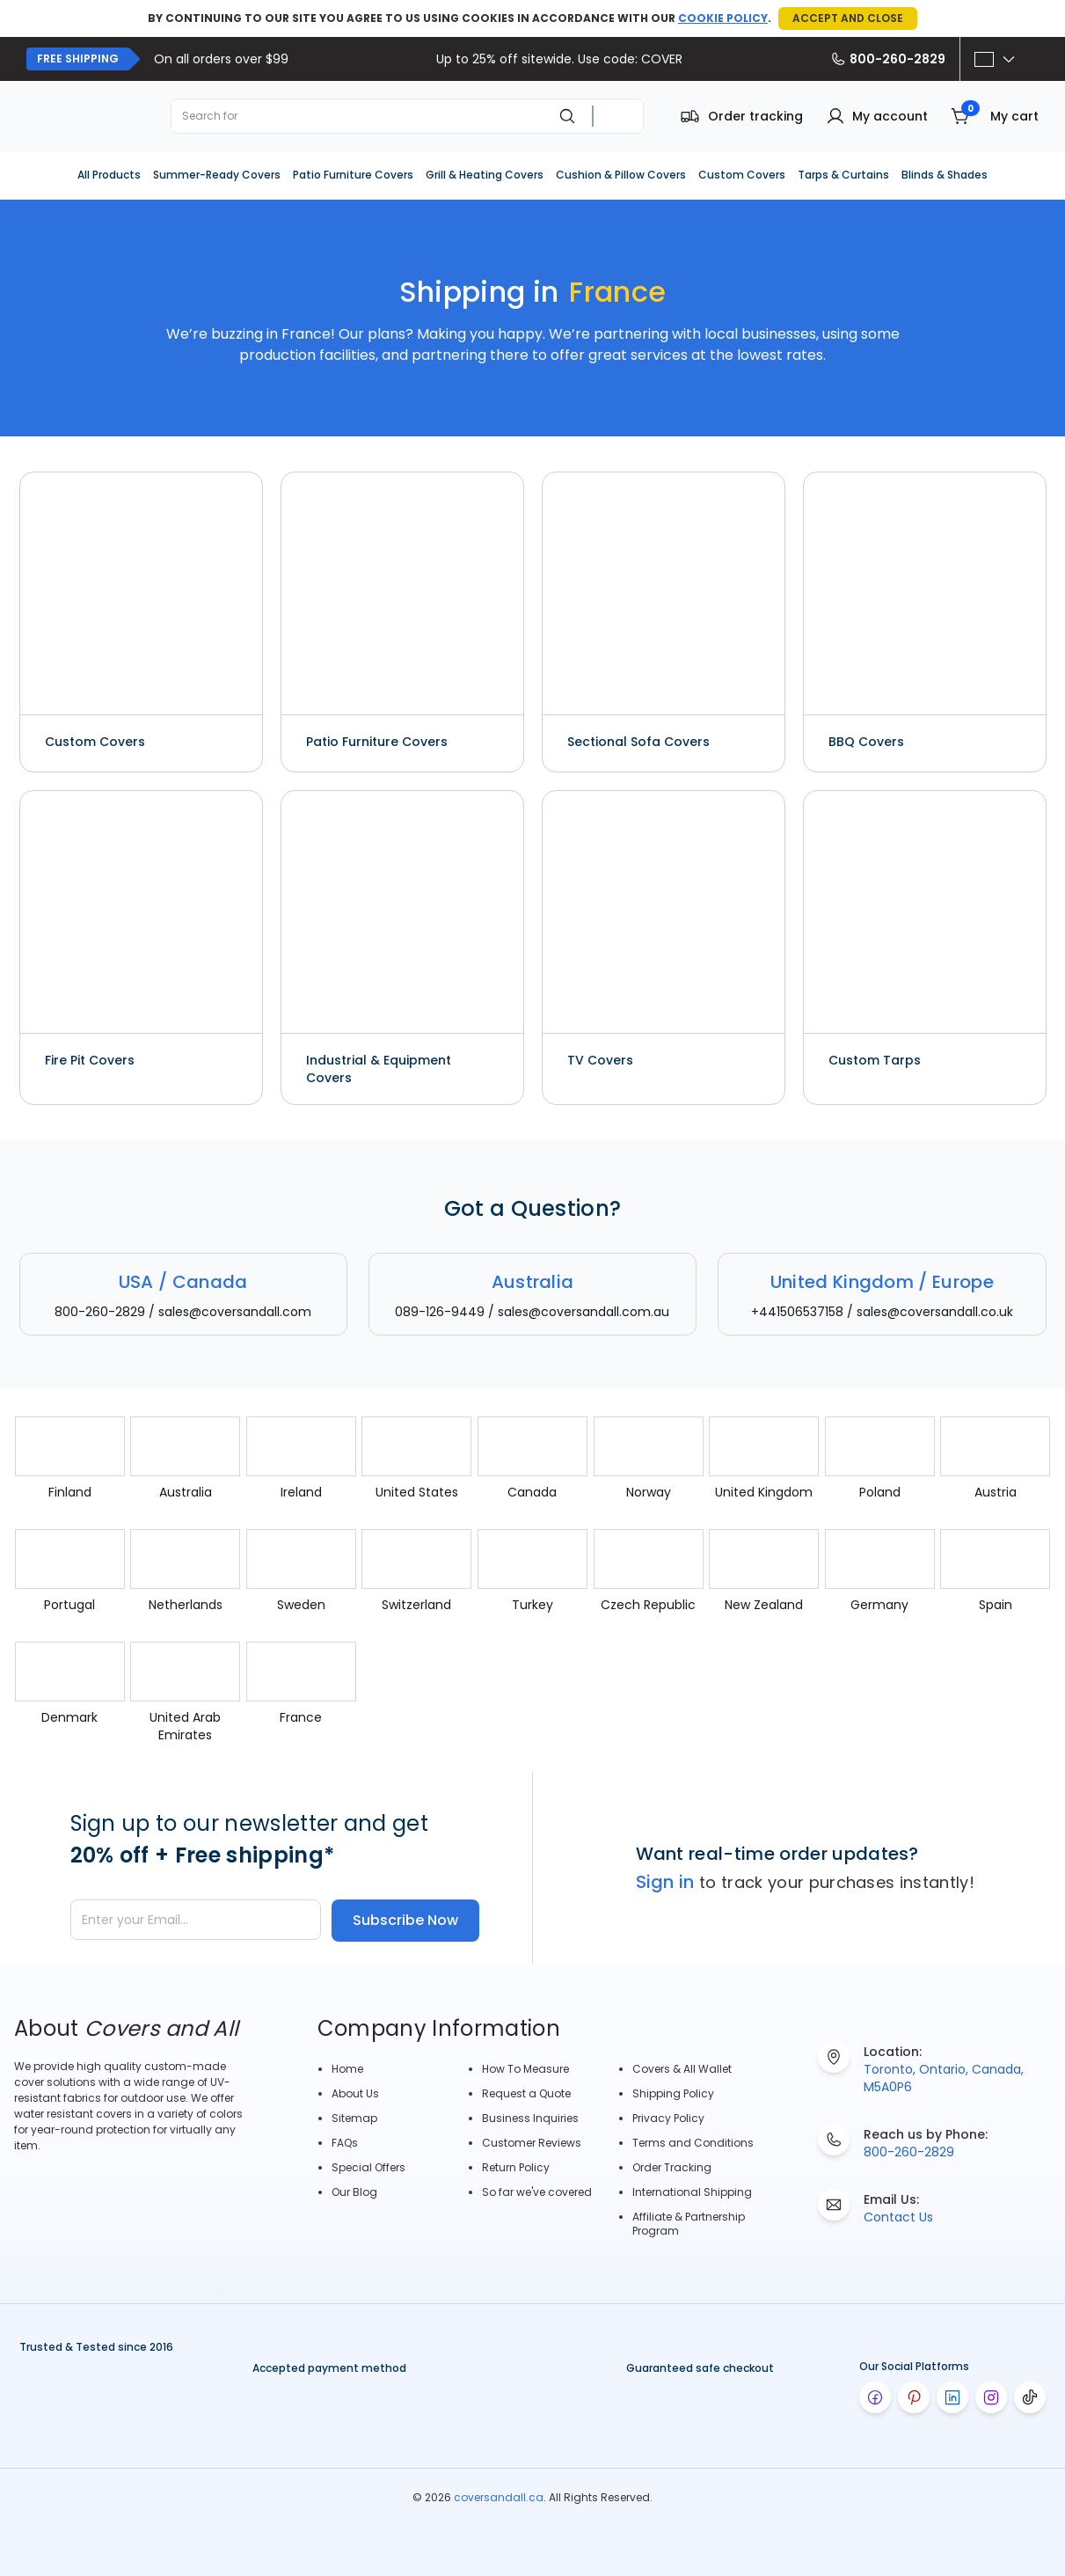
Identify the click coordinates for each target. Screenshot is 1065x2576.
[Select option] (995, 59)
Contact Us (898, 2217)
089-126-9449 (440, 1312)
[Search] (567, 116)
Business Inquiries (530, 2118)
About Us (355, 2093)
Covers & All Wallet (682, 2068)
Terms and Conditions (693, 2142)
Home (347, 2068)
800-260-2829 (887, 59)
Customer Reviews (531, 2142)
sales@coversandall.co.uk (935, 1312)
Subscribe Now (405, 1920)
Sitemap (354, 2118)
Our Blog (354, 2191)
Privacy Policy (668, 2118)
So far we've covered (537, 2191)
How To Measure (525, 2068)
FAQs (345, 2142)
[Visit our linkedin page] (952, 2397)
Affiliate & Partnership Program (688, 2223)
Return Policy (516, 2167)
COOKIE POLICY (723, 18)
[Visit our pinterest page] (914, 2397)
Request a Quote (526, 2093)
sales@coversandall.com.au (583, 1312)
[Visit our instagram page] (991, 2397)
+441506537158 (797, 1312)
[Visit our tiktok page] (1030, 2397)
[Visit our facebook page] (875, 2397)
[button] (877, 116)
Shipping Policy (673, 2093)
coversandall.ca (498, 2497)
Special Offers (368, 2167)
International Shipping (692, 2191)
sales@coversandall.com (234, 1312)
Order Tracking (671, 2167)
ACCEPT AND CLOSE (847, 18)
